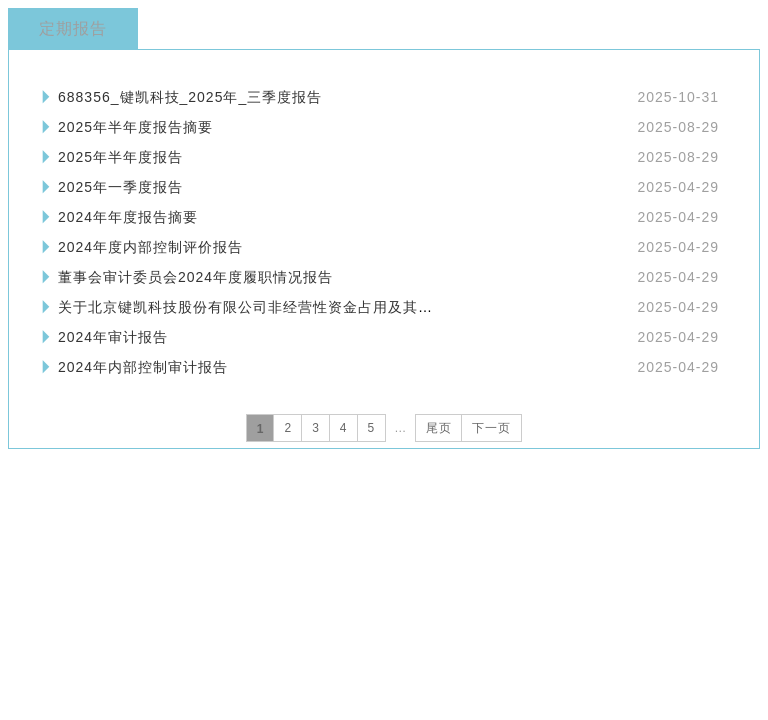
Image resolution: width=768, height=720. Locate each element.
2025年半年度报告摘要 (135, 127)
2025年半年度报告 (120, 157)
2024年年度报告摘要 (128, 217)
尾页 (439, 428)
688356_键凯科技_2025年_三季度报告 (190, 97)
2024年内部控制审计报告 (143, 367)
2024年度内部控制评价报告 (150, 247)
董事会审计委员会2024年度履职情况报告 (195, 277)
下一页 (491, 428)
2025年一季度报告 (120, 187)
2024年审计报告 (113, 337)
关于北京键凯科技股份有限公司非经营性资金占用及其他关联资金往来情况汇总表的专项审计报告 (380, 307)
